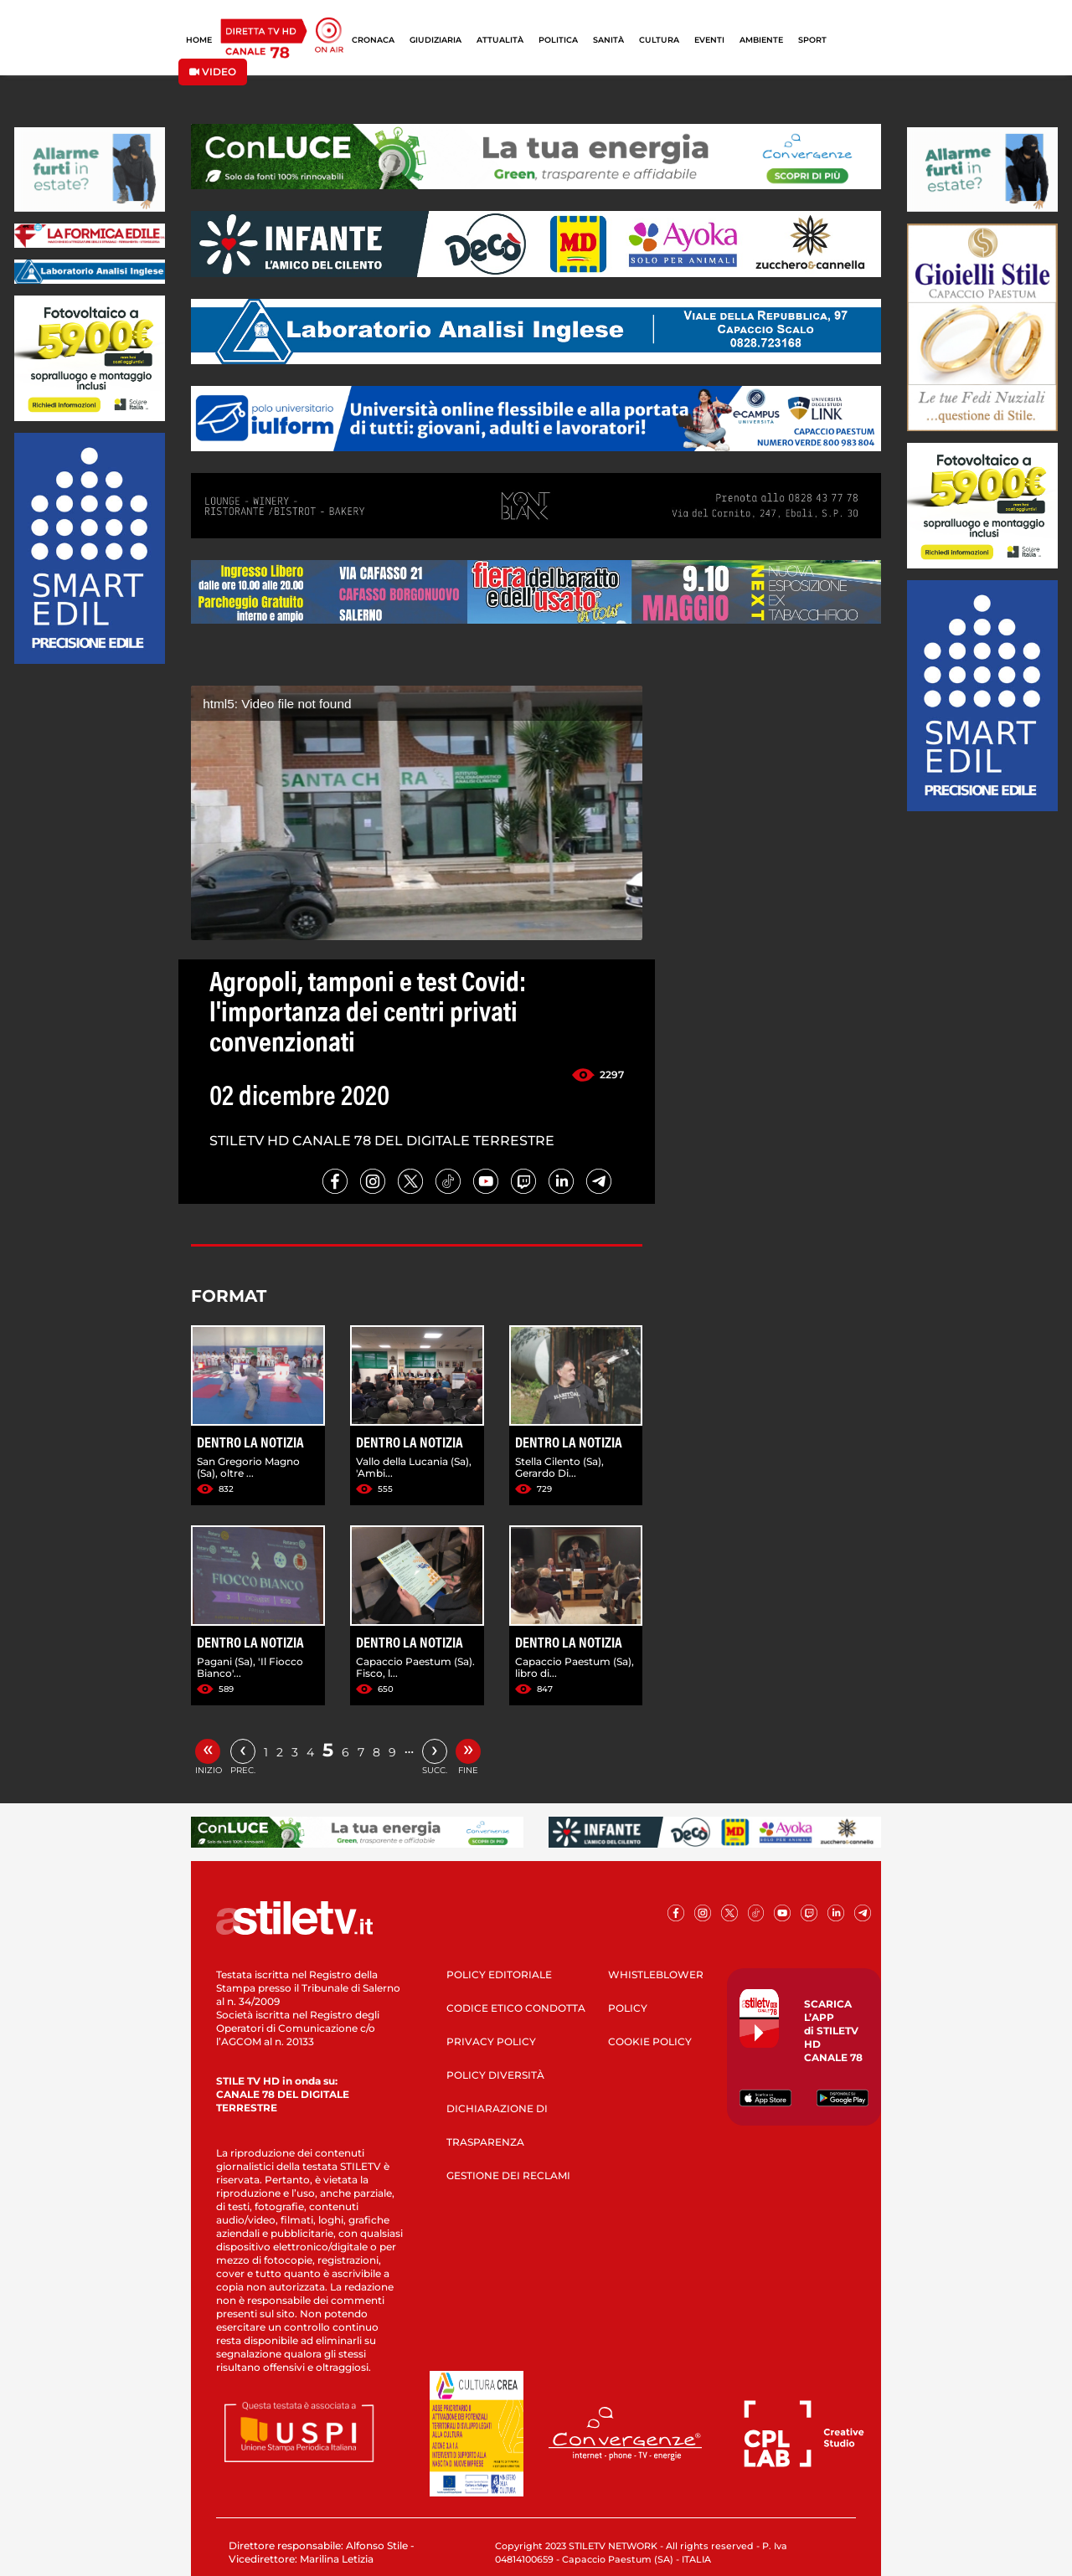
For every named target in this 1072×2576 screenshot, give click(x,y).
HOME (199, 39)
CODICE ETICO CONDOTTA (515, 2008)
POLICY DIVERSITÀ (495, 2075)
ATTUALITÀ (500, 39)
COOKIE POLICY (650, 2041)
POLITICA (558, 39)
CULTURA (659, 39)
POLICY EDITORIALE (499, 1974)
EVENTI (709, 39)
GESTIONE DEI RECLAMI (508, 2175)
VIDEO (212, 71)
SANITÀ (608, 39)
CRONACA (373, 39)
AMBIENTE (761, 39)
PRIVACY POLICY (491, 2041)
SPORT (812, 39)
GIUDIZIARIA (435, 39)
